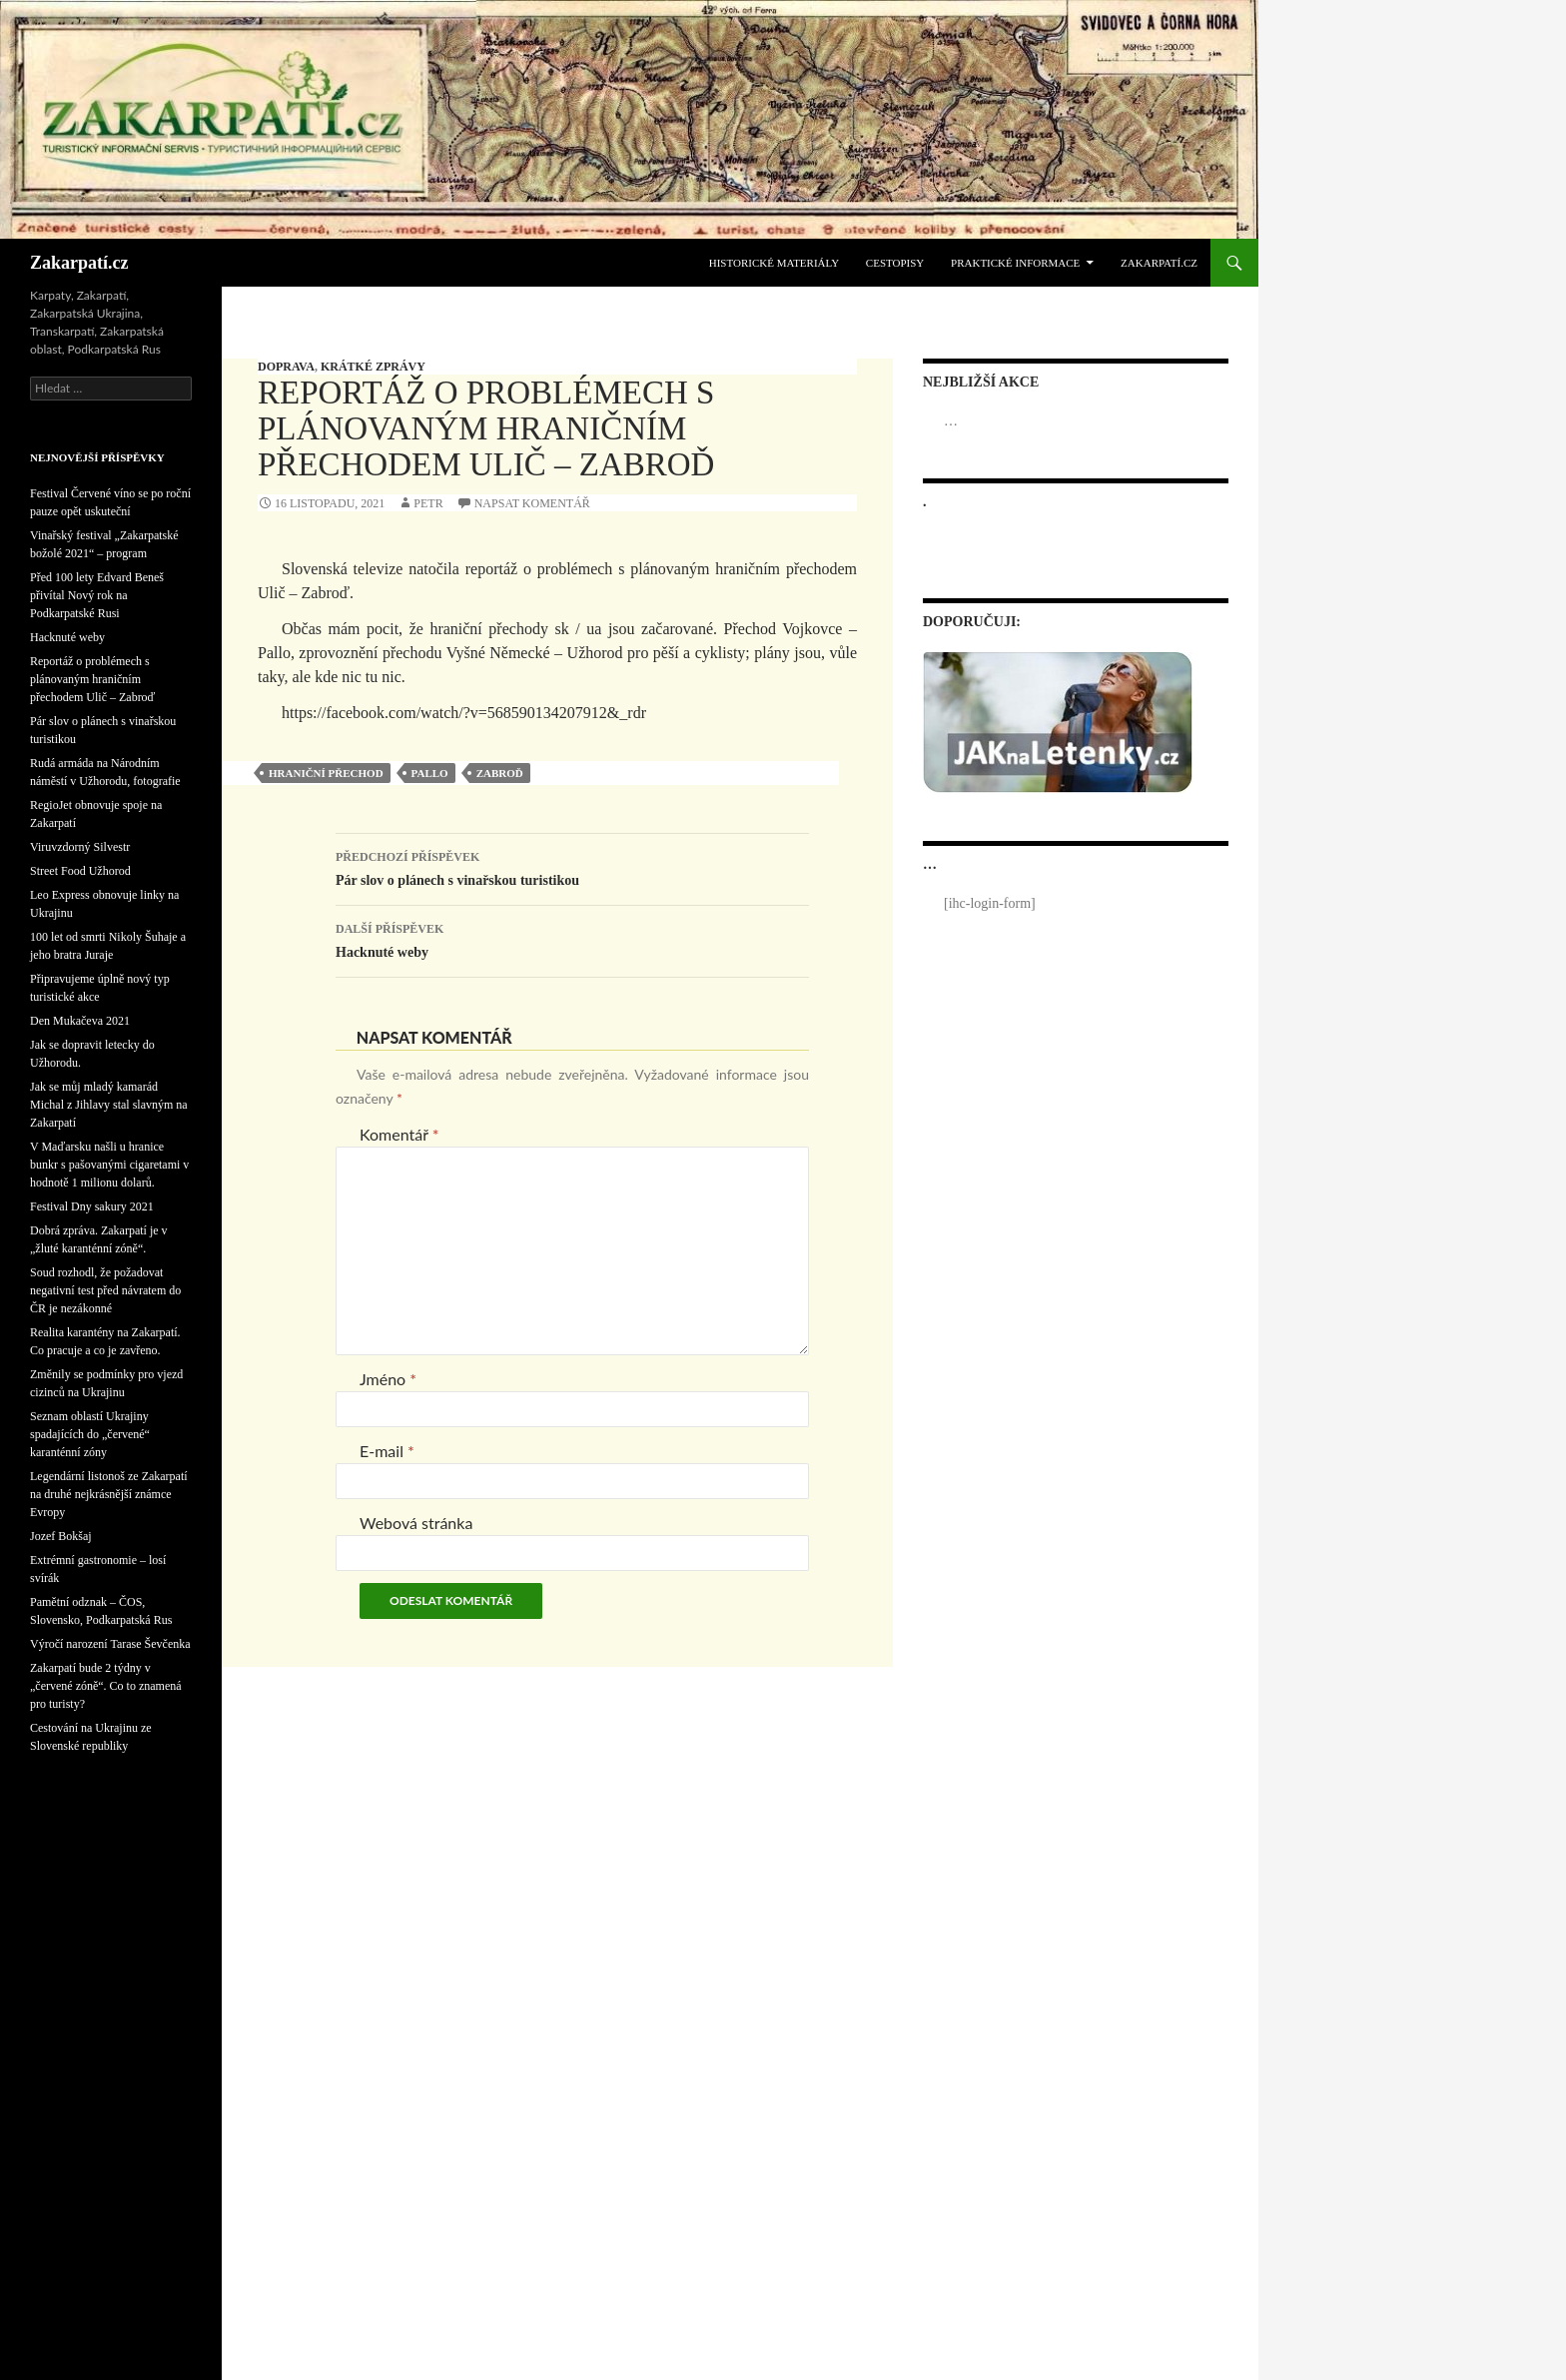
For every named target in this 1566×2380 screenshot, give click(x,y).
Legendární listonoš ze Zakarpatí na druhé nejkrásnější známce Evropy (109, 1494)
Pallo (429, 773)
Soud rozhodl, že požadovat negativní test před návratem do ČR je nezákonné (105, 1290)
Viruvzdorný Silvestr (80, 847)
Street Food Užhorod (80, 871)
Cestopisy (895, 263)
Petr (427, 503)
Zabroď (499, 773)
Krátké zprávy (373, 367)
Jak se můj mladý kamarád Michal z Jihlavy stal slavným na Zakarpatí (109, 1105)
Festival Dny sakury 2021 (92, 1206)
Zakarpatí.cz (79, 263)
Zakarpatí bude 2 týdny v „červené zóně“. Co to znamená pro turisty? (106, 1686)
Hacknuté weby (572, 938)
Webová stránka (416, 1522)
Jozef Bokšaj (61, 1536)
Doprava (286, 367)
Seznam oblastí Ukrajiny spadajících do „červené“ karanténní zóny (90, 1434)
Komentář (399, 1134)
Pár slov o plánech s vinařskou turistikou (572, 866)
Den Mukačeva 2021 (80, 1021)
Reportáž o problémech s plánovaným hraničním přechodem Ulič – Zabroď (92, 679)
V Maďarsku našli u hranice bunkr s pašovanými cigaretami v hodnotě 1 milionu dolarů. (109, 1165)
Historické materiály (774, 263)
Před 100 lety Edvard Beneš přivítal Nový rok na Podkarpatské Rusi (97, 595)
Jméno (388, 1378)
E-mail (387, 1450)
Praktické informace (1015, 263)
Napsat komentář (532, 503)
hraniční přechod (326, 773)
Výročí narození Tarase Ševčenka (110, 1644)
